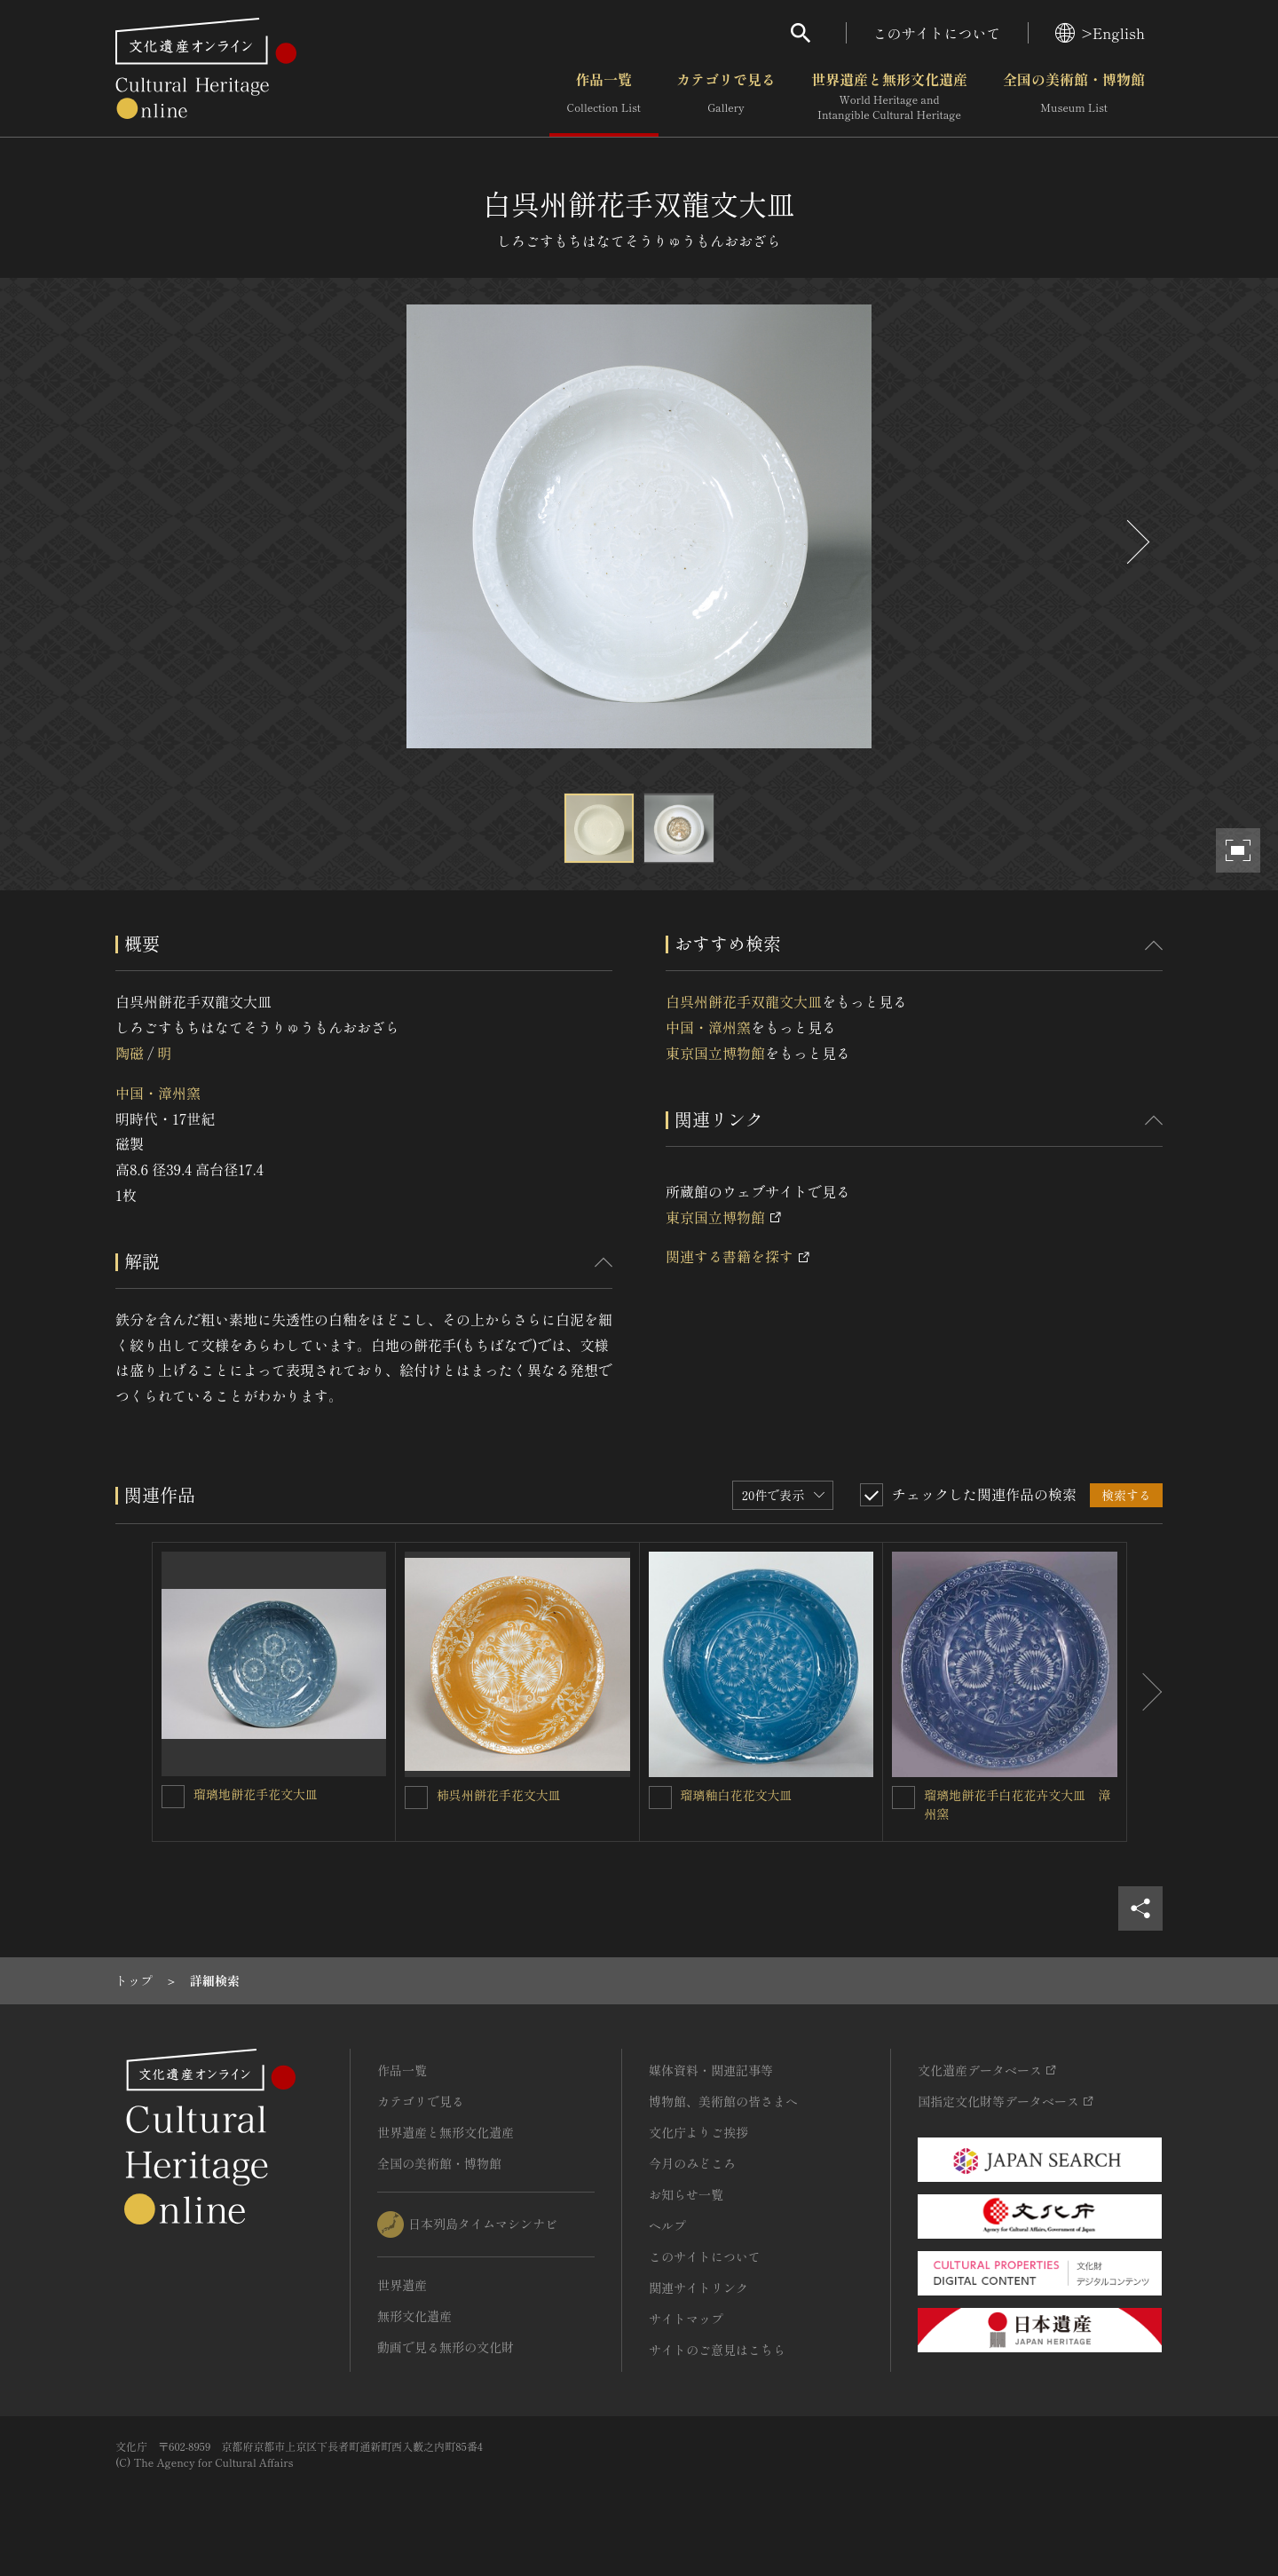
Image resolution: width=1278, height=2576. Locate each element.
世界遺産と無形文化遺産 (889, 96)
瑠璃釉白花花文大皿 (737, 1795)
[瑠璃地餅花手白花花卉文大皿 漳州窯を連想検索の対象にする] (903, 1797)
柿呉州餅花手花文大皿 (499, 1795)
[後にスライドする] (1136, 541)
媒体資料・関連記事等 (711, 2070)
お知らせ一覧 (686, 2194)
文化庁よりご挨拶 (698, 2132)
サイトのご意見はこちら (717, 2350)
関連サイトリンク (698, 2287)
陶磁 (129, 1052)
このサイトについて (937, 32)
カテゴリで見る (726, 96)
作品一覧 (604, 96)
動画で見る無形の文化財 (445, 2347)
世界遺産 (402, 2285)
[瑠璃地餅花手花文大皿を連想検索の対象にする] (173, 1796)
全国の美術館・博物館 (1074, 96)
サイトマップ (686, 2318)
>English (1100, 32)
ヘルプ (667, 2225)
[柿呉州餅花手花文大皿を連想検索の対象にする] (416, 1797)
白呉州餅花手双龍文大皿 (744, 1001)
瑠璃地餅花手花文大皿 (255, 1794)
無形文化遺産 (414, 2316)
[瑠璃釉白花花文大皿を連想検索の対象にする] (660, 1797)
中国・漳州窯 (158, 1092)
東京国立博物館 (715, 1052)
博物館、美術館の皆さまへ (723, 2101)
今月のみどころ (692, 2163)
